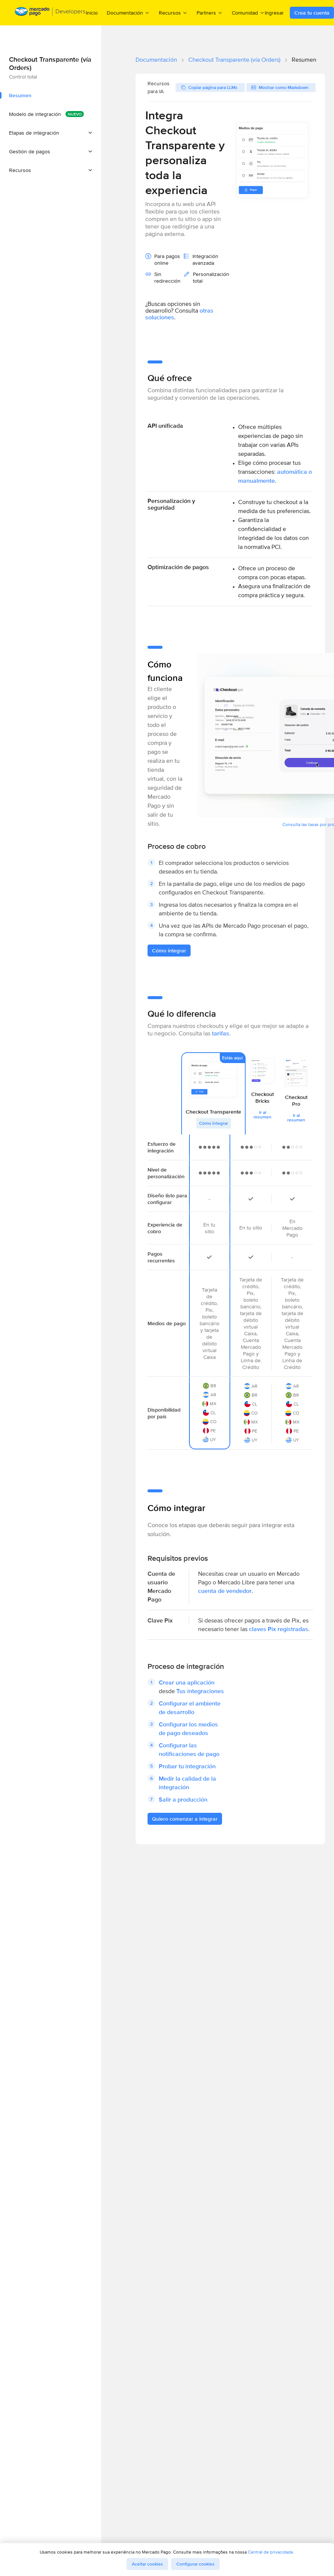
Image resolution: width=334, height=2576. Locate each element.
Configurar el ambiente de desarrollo (190, 1707)
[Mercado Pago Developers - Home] (50, 13)
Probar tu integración (187, 1766)
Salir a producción (183, 1799)
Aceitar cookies (147, 2564)
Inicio (92, 12)
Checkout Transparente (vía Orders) (234, 59)
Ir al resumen (262, 1114)
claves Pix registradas (278, 1629)
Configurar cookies (195, 2564)
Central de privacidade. (271, 2552)
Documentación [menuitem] (128, 12)
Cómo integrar (213, 1123)
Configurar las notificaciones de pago (189, 1749)
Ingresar (274, 12)
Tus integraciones (200, 1691)
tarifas (220, 1033)
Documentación (156, 59)
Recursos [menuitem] (173, 12)
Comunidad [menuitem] (248, 12)
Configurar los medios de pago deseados (188, 1728)
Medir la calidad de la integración (187, 1782)
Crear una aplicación (187, 1682)
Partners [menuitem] (210, 12)
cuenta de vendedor (225, 1591)
